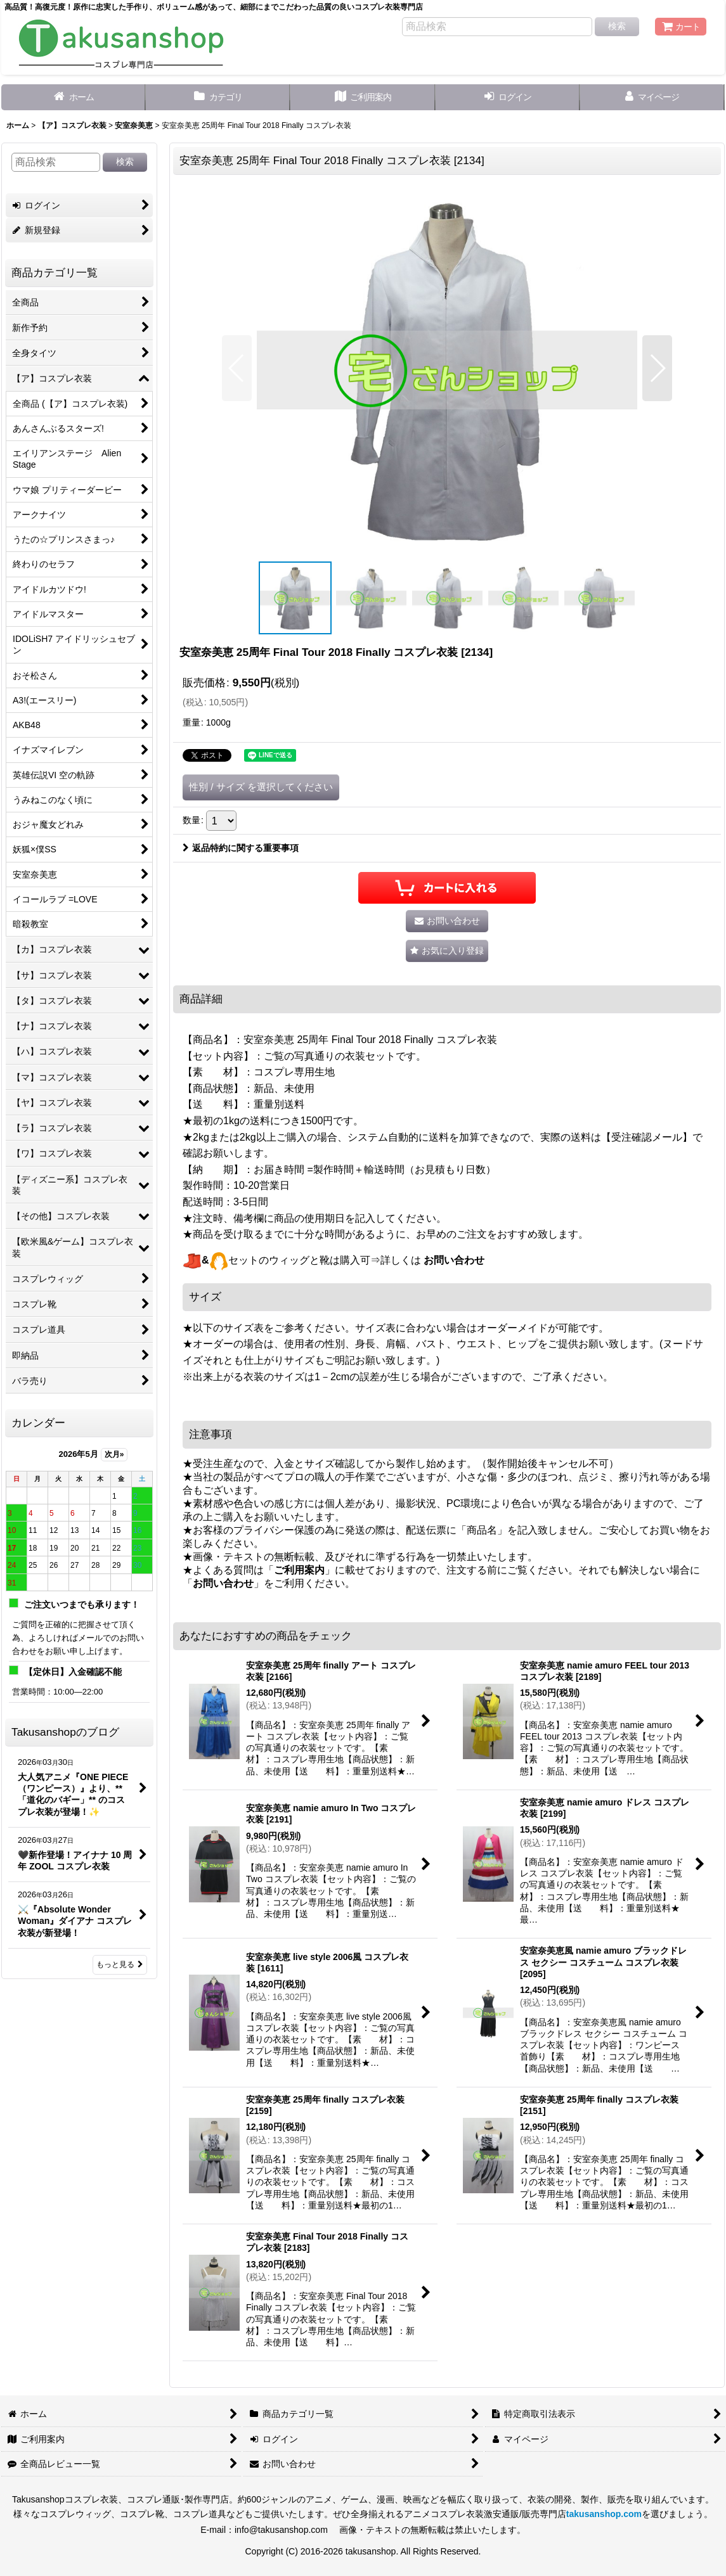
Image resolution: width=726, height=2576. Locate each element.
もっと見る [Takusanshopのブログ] (119, 1964)
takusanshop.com (604, 2514)
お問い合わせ (454, 1260)
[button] (237, 368)
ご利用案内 (299, 1570)
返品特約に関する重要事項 (241, 848)
